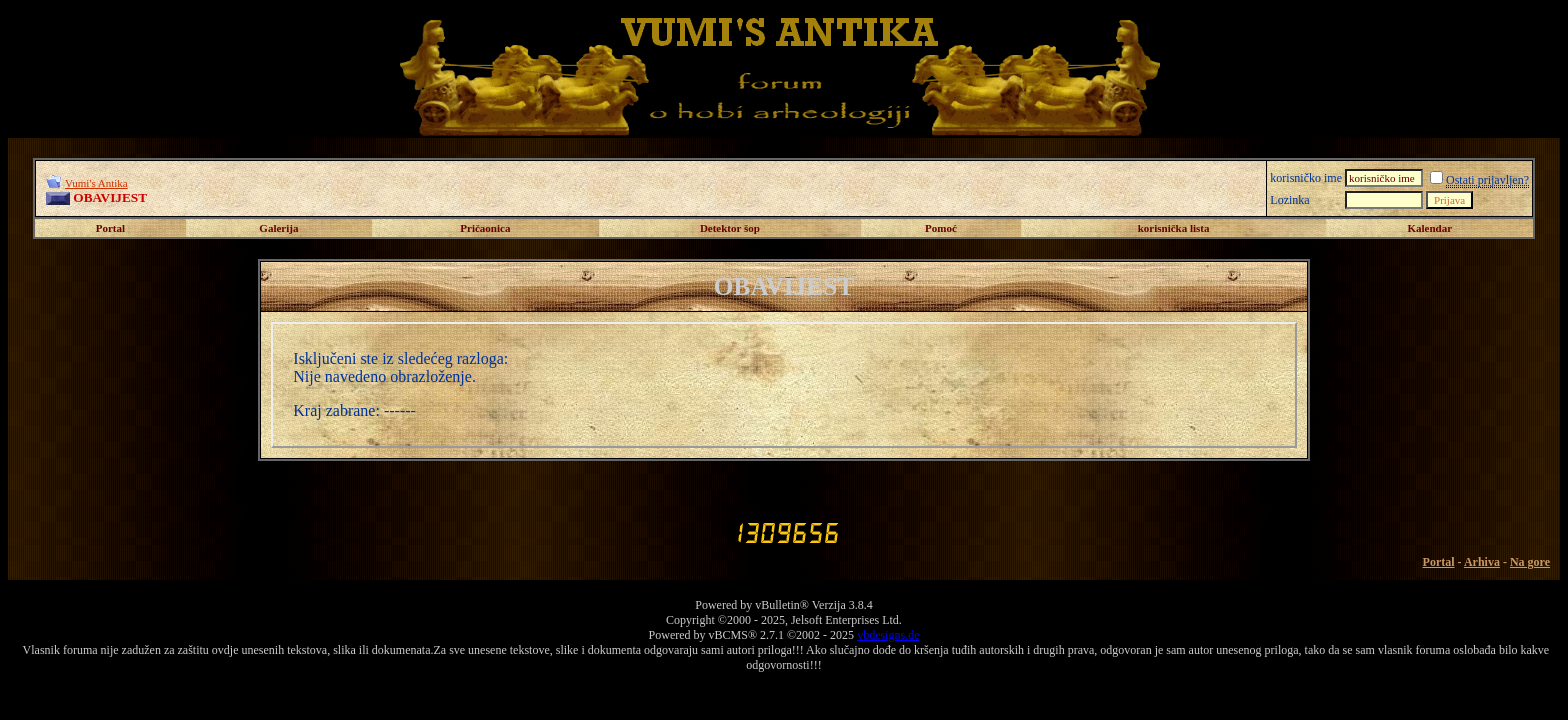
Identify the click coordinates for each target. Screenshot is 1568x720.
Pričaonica (485, 228)
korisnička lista (1174, 228)
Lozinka (1289, 200)
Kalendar (1429, 228)
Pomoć (941, 228)
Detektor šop (730, 228)
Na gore (1530, 562)
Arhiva (1482, 562)
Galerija (278, 228)
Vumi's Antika (96, 183)
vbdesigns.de (888, 635)
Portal (110, 228)
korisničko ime (1306, 178)
